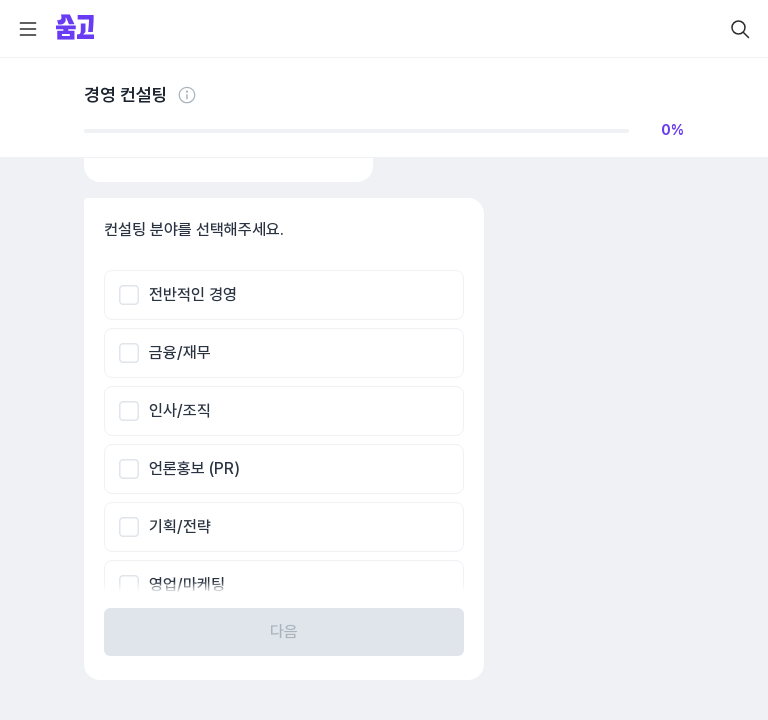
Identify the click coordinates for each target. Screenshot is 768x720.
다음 (284, 631)
